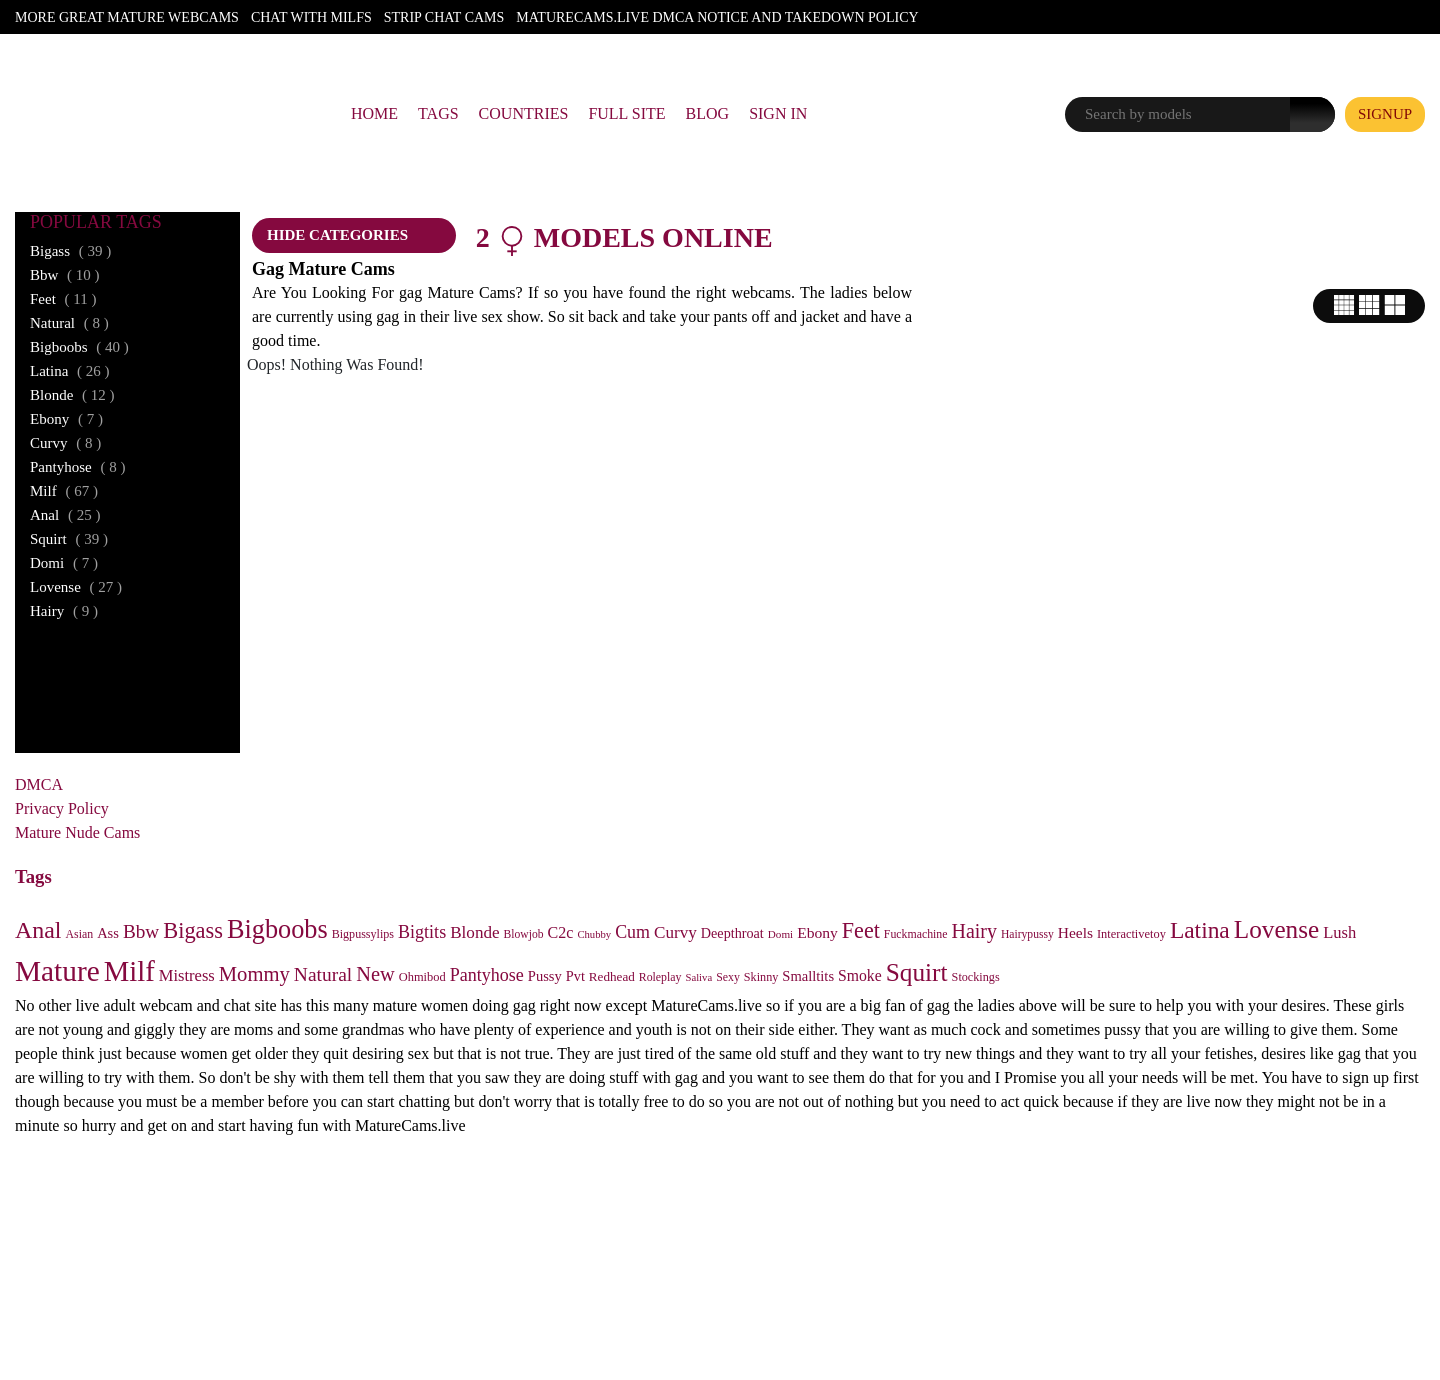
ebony (66, 419)
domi (64, 563)
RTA (663, 1287)
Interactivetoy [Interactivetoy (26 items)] (1131, 934)
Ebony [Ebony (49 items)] (817, 932)
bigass (70, 251)
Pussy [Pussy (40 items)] (545, 976)
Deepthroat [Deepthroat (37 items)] (732, 933)
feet (63, 299)
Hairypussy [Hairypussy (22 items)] (1027, 934)
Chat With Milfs (311, 17)
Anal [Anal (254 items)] (38, 930)
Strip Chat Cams (444, 17)
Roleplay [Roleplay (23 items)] (660, 977)
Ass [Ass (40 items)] (108, 933)
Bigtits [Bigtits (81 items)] (422, 932)
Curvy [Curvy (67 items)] (675, 932)
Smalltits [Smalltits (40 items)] (808, 976)
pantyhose (77, 467)
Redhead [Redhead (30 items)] (612, 976)
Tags (438, 113)
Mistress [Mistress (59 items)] (187, 975)
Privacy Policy (62, 808)
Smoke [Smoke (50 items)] (860, 975)
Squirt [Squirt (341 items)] (917, 972)
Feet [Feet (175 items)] (861, 930)
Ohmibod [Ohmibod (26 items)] (422, 977)
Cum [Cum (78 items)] (632, 932)
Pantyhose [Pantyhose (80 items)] (487, 975)
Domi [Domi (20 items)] (780, 934)
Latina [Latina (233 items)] (1200, 930)
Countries (524, 113)
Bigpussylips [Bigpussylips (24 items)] (363, 934)
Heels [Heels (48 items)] (1075, 932)
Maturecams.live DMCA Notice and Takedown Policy (717, 17)
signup (1385, 114)
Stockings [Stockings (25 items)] (976, 977)
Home (374, 113)
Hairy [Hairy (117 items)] (974, 931)
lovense (76, 587)
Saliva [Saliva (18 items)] (699, 977)
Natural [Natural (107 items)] (323, 974)
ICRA (771, 1287)
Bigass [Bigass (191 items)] (193, 930)
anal (65, 515)
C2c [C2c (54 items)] (561, 932)
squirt (69, 539)
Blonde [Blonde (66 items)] (474, 932)
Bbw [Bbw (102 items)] (141, 931)
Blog (708, 113)
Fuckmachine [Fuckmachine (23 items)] (916, 934)
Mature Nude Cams (77, 832)
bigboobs (79, 347)
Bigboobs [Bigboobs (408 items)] (277, 929)
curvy (65, 443)
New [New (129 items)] (375, 974)
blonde (72, 395)
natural (69, 323)
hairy (64, 611)
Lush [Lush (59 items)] (1339, 932)
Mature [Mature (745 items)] (57, 971)
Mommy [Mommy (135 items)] (254, 974)
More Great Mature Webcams (127, 17)
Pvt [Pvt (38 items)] (575, 976)
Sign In (778, 113)
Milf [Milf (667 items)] (129, 971)
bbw (65, 275)
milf (64, 491)
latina (70, 371)
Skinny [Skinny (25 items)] (761, 977)
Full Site (626, 113)
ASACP (714, 1287)
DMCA (39, 784)
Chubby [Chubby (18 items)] (594, 934)
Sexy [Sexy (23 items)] (728, 977)
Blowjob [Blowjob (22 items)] (524, 934)
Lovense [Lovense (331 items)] (1276, 929)
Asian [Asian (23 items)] (80, 934)
